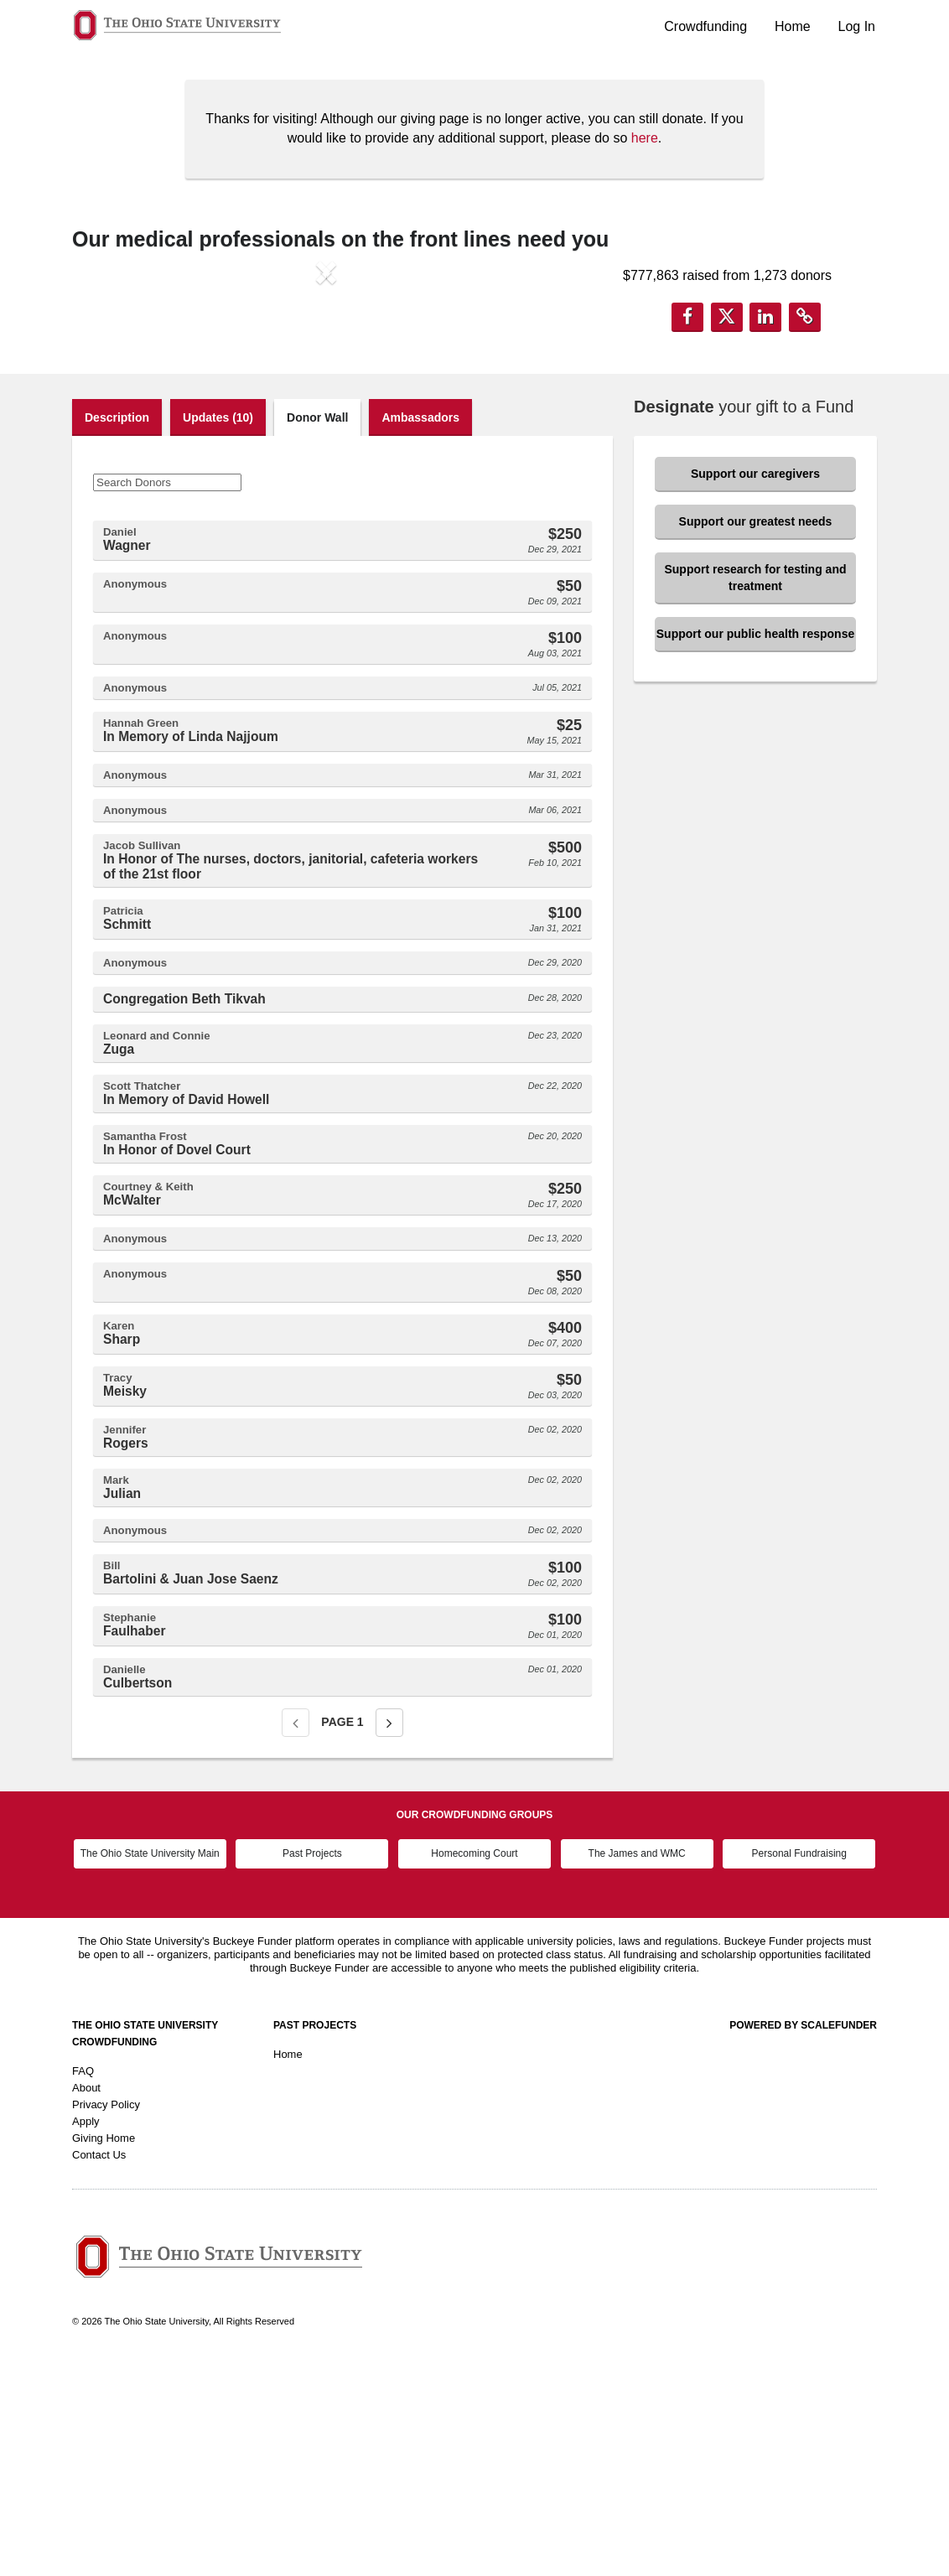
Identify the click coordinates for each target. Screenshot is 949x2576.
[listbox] (326, 412)
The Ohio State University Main (150, 2068)
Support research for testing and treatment (755, 791)
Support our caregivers (755, 687)
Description (117, 631)
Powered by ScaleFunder (803, 2240)
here (644, 138)
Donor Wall (317, 631)
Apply (86, 2336)
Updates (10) (218, 631)
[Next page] (389, 1936)
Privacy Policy (106, 2319)
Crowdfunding (705, 26)
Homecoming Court (474, 2068)
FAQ (83, 2285)
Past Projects (312, 2068)
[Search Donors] (167, 696)
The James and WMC (637, 2068)
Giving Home (103, 2352)
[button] (110, 411)
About (86, 2302)
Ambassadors (420, 631)
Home (793, 26)
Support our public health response (755, 847)
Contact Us (99, 2369)
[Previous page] (295, 1936)
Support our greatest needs (755, 735)
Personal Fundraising (799, 2068)
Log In (856, 26)
